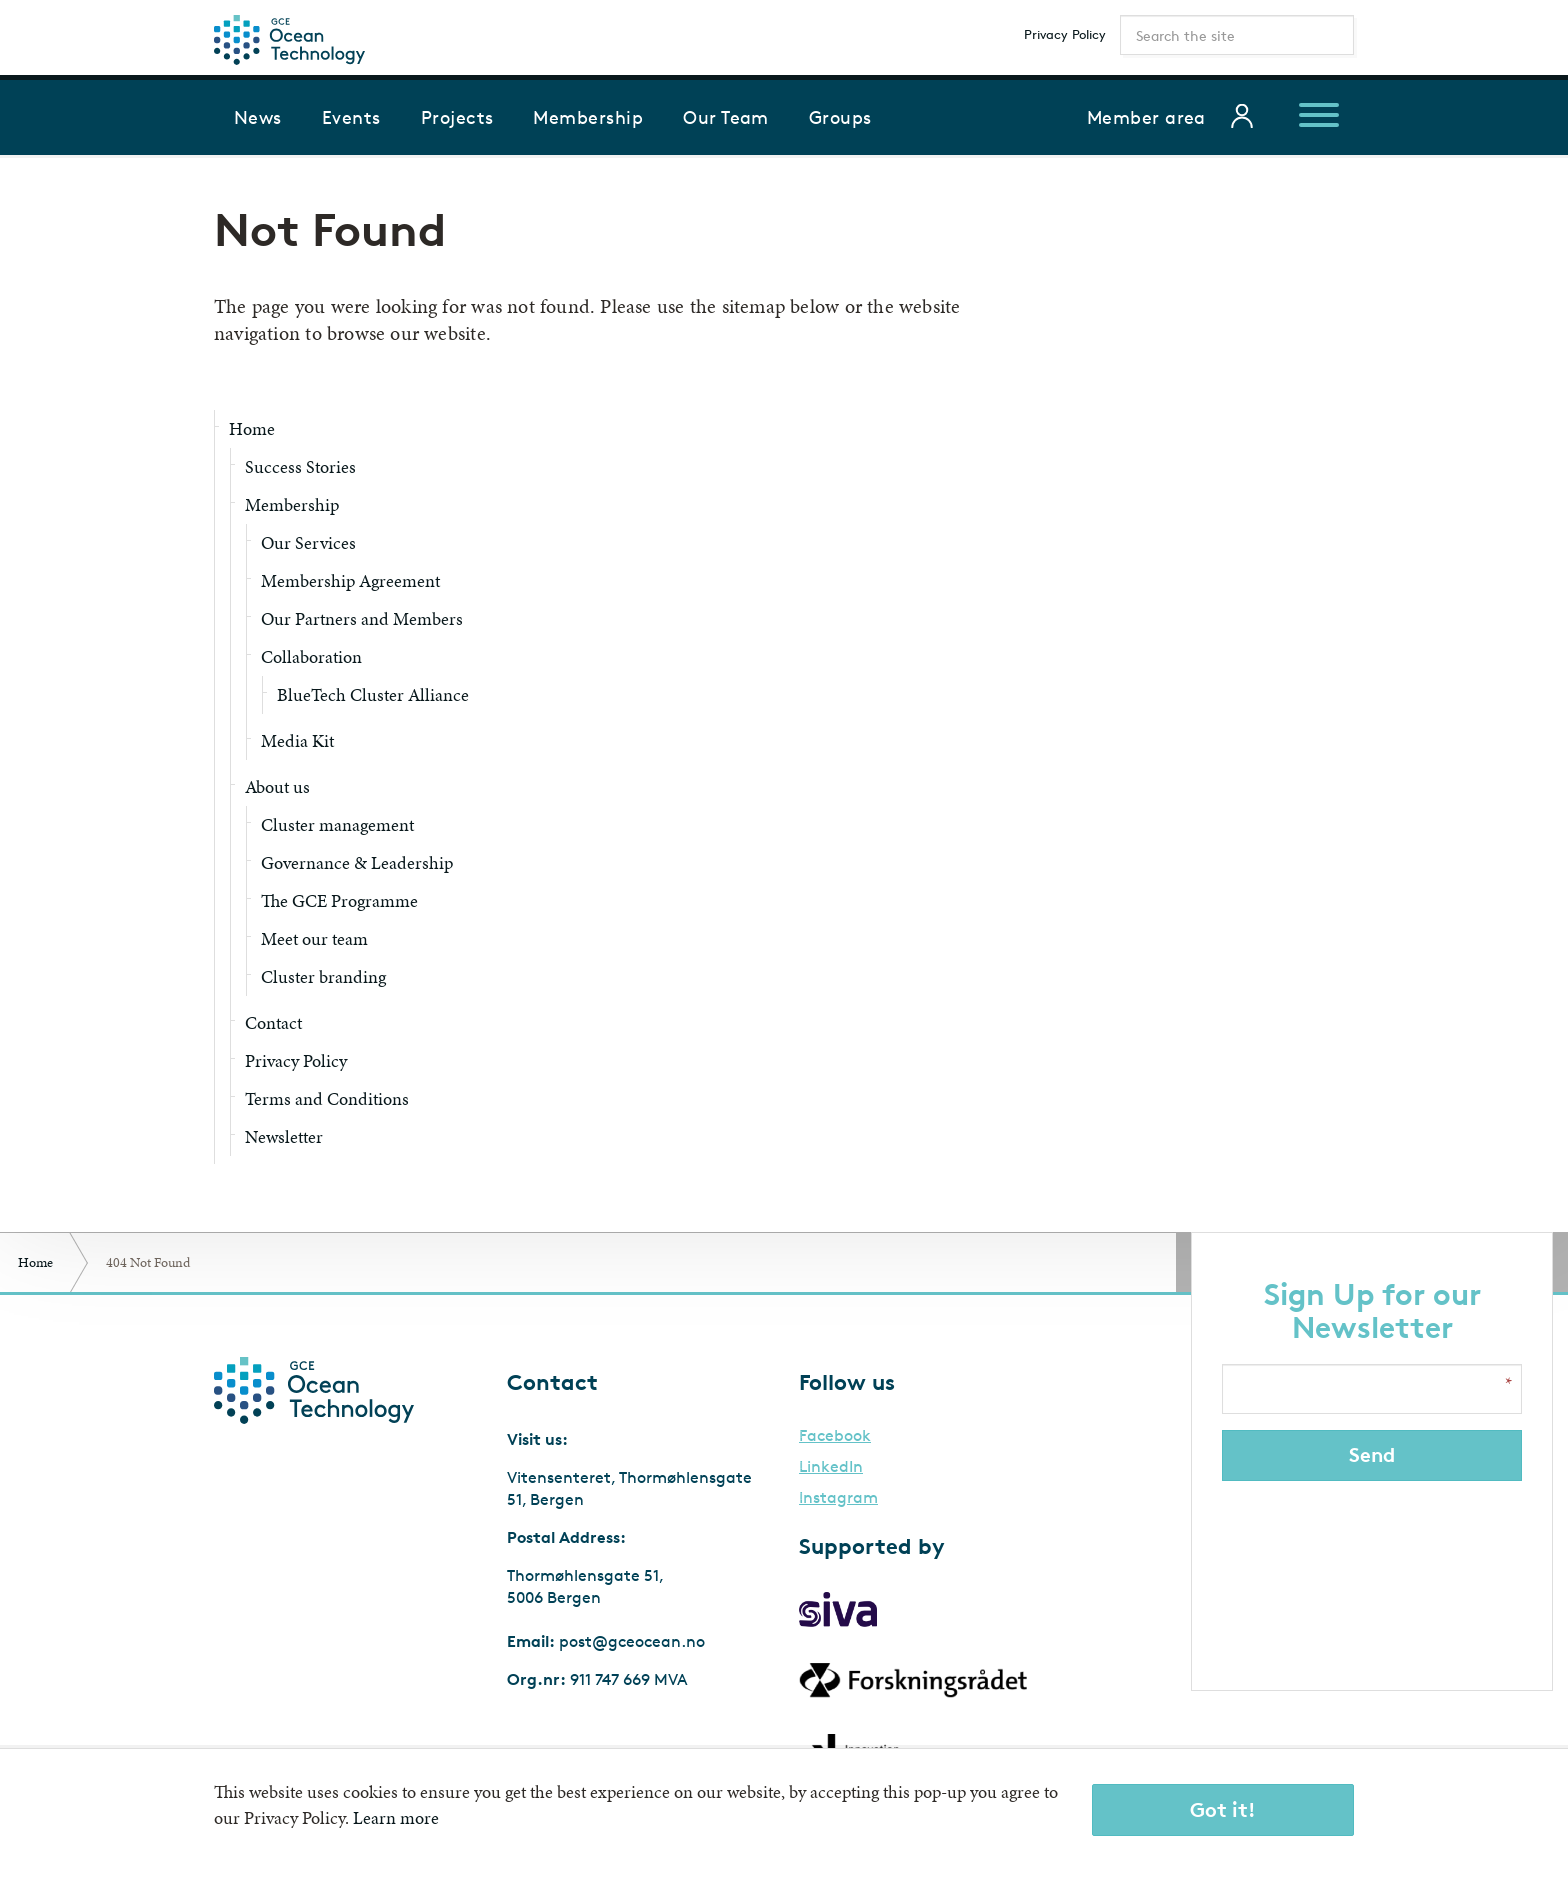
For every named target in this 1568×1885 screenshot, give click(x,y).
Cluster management (337, 824)
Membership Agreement (350, 580)
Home (252, 428)
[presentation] (1374, 1573)
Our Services (308, 542)
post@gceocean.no (632, 1641)
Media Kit (297, 740)
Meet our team (314, 938)
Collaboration (311, 656)
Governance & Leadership (357, 862)
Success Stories (300, 466)
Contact (273, 1022)
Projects (457, 117)
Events (351, 117)
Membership (588, 117)
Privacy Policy (1065, 34)
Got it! (1223, 1809)
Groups (840, 117)
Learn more (396, 1817)
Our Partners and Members (362, 618)
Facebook (835, 1436)
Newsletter (284, 1136)
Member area (1146, 117)
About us (277, 786)
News (258, 117)
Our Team (726, 117)
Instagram (838, 1498)
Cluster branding (323, 976)
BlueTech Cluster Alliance (373, 694)
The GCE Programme (339, 900)
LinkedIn (831, 1467)
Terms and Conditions (327, 1098)
